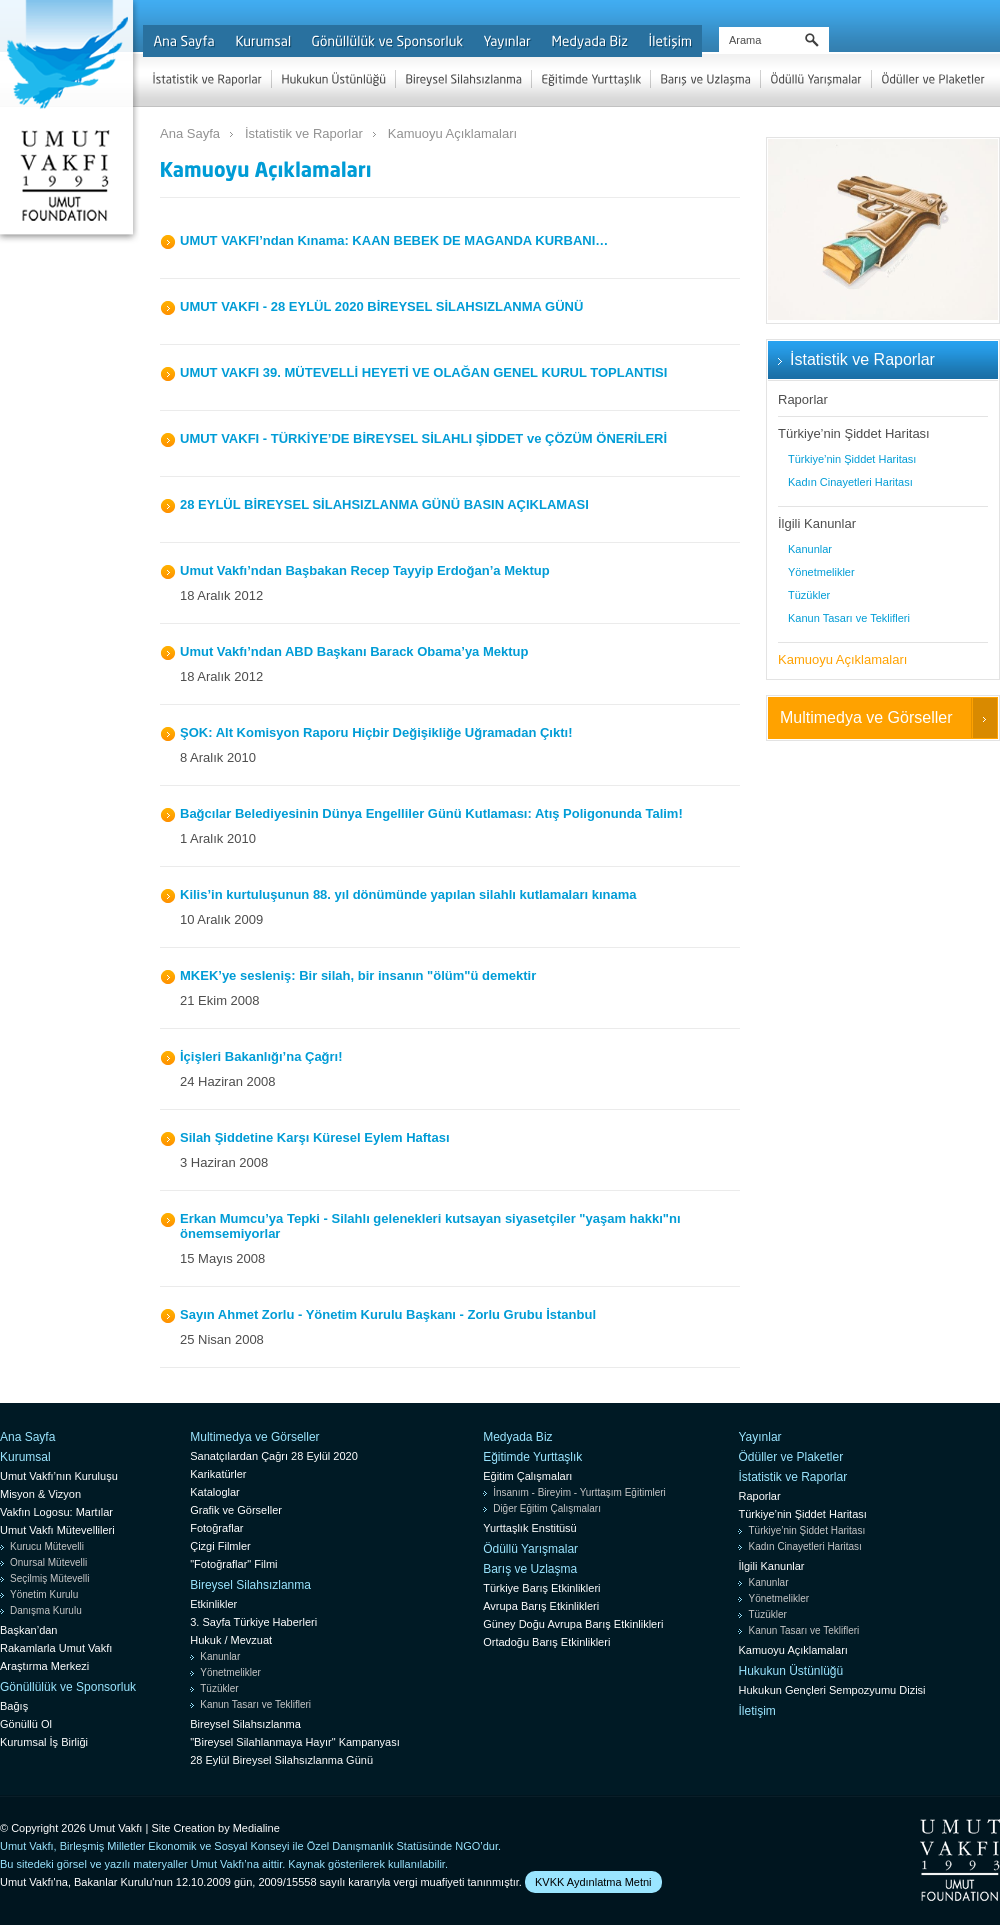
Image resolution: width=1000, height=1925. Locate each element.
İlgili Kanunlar (817, 523)
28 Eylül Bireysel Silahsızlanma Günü (281, 1760)
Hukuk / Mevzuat (231, 1640)
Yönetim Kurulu (44, 1594)
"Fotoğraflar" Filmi (233, 1564)
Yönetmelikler (821, 572)
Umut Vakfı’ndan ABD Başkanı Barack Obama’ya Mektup (354, 651)
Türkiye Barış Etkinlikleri (541, 1588)
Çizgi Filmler (220, 1546)
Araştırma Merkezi (44, 1666)
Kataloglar (215, 1492)
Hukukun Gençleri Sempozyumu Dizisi (831, 1690)
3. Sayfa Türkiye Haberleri (253, 1622)
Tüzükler (809, 595)
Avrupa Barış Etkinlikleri (541, 1606)
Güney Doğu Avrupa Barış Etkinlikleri (573, 1624)
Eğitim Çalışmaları (527, 1476)
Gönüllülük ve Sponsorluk (68, 1687)
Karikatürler (218, 1474)
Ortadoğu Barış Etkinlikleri (546, 1642)
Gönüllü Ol (26, 1724)
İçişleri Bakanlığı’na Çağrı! (261, 1056)
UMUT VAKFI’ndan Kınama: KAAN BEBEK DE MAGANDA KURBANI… (394, 240)
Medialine (256, 1828)
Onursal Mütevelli (48, 1562)
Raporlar (803, 399)
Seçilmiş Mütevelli (49, 1578)
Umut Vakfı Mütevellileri (57, 1530)
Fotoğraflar (216, 1528)
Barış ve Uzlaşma (530, 1569)
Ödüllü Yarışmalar (530, 1549)
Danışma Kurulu (46, 1610)
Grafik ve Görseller (236, 1510)
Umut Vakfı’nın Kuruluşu (59, 1476)
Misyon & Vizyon (40, 1494)
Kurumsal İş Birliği (44, 1742)
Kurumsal (25, 1457)
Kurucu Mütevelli (47, 1546)
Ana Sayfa (190, 133)
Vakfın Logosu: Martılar (56, 1512)
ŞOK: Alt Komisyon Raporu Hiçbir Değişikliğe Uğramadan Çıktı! (376, 732)
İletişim (756, 1711)
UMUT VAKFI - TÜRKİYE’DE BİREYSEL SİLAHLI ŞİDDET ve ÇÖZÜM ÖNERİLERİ (423, 438)
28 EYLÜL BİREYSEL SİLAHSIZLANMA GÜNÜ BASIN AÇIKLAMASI (384, 504)
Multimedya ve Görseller (866, 717)
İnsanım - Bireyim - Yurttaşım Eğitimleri (579, 1492)
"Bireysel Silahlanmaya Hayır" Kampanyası (295, 1742)
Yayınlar (759, 1437)
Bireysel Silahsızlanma (250, 1585)
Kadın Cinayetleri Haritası (850, 482)
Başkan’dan (29, 1630)
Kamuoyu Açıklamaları (452, 133)
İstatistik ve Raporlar (304, 133)
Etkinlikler (213, 1604)
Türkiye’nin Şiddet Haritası (854, 433)
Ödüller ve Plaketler (790, 1457)
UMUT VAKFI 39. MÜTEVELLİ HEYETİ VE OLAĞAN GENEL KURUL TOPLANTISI (423, 372)
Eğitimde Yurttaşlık (532, 1457)
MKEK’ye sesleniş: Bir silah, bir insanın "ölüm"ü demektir (358, 975)
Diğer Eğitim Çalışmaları (547, 1508)
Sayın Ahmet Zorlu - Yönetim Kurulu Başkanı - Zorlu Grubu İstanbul (388, 1314)
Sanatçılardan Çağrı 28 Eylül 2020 (274, 1456)
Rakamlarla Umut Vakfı (56, 1648)
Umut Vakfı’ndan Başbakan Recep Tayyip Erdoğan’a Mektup (365, 570)
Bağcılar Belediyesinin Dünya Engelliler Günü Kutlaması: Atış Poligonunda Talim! (431, 813)
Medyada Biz (517, 1437)
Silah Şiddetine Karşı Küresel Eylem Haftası (315, 1137)
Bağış (14, 1706)
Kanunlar (810, 549)
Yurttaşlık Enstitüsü (530, 1528)
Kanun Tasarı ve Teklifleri (849, 618)
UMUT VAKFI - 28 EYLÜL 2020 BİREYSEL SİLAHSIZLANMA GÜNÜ (381, 306)
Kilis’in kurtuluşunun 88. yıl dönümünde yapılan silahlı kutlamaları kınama (408, 894)
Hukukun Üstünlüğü (790, 1671)
